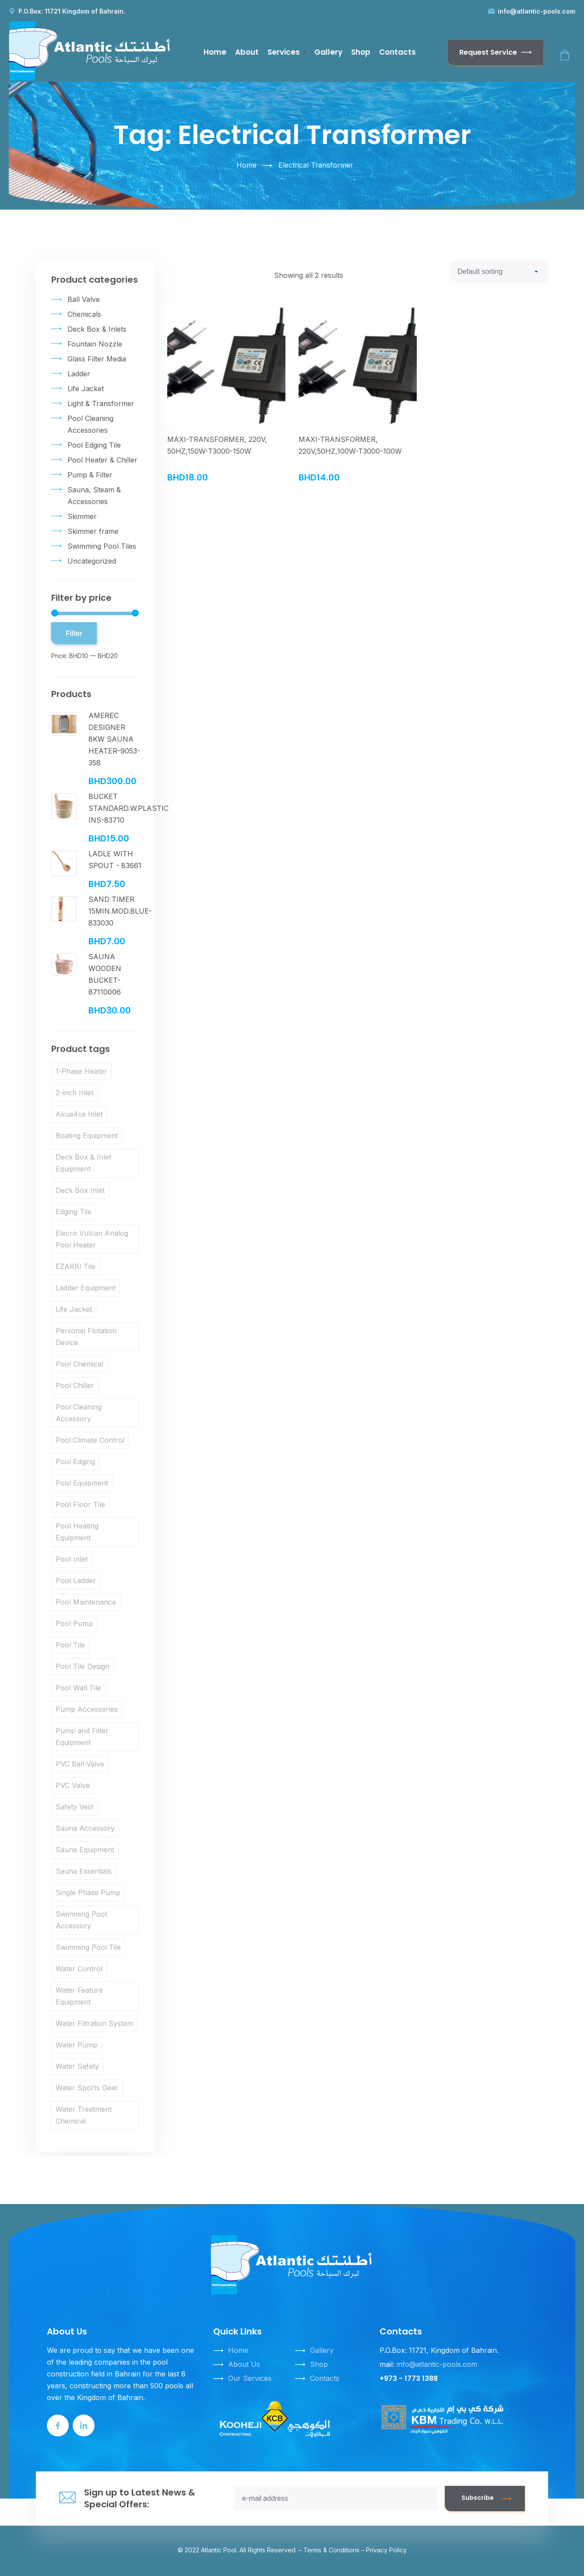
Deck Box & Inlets (97, 329)
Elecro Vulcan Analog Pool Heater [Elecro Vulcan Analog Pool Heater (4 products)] (92, 1239)
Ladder (78, 373)
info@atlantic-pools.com (536, 11)
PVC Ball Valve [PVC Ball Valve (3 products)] (80, 1763)
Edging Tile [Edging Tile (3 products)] (73, 1211)
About (247, 52)
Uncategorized (91, 561)
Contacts (397, 52)
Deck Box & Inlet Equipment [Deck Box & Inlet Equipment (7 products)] (83, 1163)
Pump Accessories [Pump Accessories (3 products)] (87, 1709)
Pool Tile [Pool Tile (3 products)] (70, 1644)
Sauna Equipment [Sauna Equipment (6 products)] (85, 1849)
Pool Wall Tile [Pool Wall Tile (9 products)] (78, 1687)
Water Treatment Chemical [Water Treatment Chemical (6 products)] (84, 2115)
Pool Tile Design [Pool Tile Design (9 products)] (82, 1666)
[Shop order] (499, 271)
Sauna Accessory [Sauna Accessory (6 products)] (85, 1828)
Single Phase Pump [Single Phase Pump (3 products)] (88, 1892)
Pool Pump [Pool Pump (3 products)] (74, 1623)
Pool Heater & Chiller (102, 460)
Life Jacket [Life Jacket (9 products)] (74, 1309)
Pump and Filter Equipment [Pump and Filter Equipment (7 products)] (82, 1736)
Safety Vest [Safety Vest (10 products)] (74, 1806)
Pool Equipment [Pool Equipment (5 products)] (82, 1483)
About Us (244, 2364)
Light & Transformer (100, 403)
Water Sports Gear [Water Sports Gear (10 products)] (87, 2087)
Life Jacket (85, 388)
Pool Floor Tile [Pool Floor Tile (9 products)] (80, 1504)
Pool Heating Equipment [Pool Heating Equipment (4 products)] (77, 1531)
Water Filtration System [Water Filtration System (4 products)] (94, 2023)
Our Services (249, 2378)
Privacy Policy (386, 2550)
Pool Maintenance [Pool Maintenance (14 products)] (86, 1602)
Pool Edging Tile (94, 445)
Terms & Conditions (331, 2550)
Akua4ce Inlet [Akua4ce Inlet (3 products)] (79, 1114)
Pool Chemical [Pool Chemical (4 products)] (79, 1364)
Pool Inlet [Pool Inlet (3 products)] (72, 1559)
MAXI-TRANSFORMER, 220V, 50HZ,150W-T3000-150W (217, 445)
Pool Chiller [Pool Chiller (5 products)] (75, 1385)
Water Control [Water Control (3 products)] (79, 1968)
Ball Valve (83, 299)
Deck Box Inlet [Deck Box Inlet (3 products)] (80, 1190)
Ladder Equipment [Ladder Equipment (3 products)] (86, 1287)
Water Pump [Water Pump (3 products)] (76, 2044)
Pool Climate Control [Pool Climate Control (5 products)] (90, 1440)
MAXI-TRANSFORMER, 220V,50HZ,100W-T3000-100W (350, 445)
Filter (74, 633)
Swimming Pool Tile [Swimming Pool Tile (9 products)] (88, 1947)
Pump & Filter (90, 474)
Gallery (328, 52)
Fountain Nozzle (94, 344)
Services (283, 52)
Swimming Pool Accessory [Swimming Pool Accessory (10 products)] (81, 1920)
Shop (360, 52)
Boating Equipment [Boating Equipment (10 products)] (87, 1135)
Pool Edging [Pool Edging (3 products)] (75, 1461)
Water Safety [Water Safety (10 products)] (77, 2066)
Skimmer (82, 516)
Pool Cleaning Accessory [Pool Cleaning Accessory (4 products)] (79, 1412)
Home (215, 52)
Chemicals (84, 314)
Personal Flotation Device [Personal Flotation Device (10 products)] (86, 1336)
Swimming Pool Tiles (101, 546)
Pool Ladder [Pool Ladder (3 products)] (76, 1580)
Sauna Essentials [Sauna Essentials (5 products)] (84, 1871)
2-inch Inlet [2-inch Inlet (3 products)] (74, 1092)
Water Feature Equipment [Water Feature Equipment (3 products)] (79, 1996)
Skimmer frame (93, 531)
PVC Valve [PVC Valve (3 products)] (73, 1785)
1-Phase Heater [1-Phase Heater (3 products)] (81, 1071)
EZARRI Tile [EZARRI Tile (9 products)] (75, 1266)
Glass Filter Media (96, 358)
